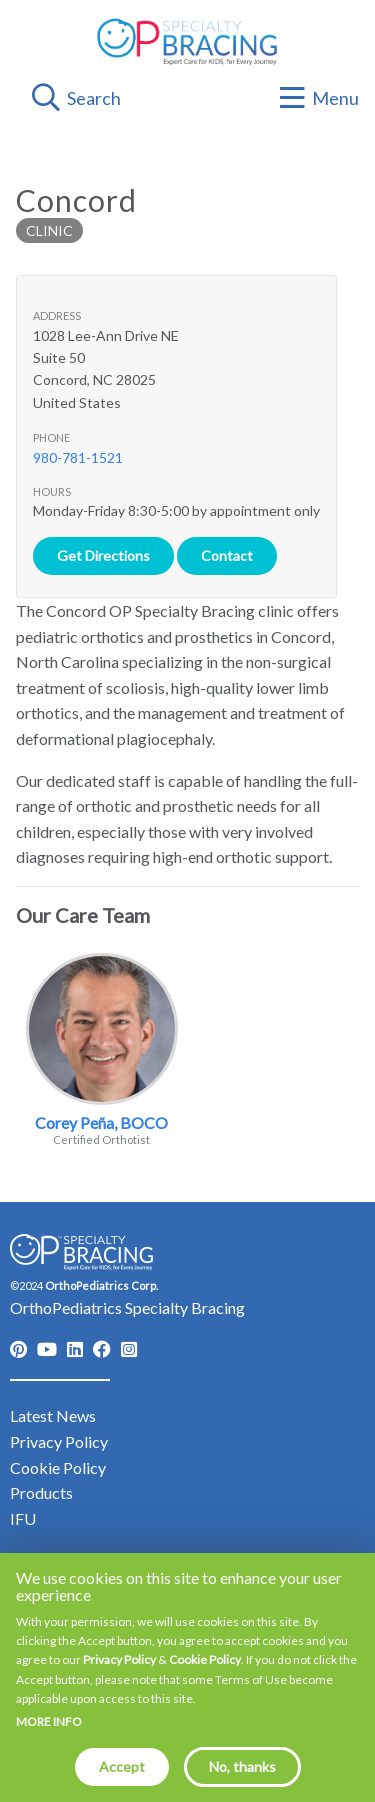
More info (49, 1722)
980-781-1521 (78, 457)
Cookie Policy (205, 1659)
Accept (122, 1766)
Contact (227, 555)
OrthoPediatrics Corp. (101, 1285)
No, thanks (242, 1766)
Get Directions (103, 555)
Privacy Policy (119, 1659)
